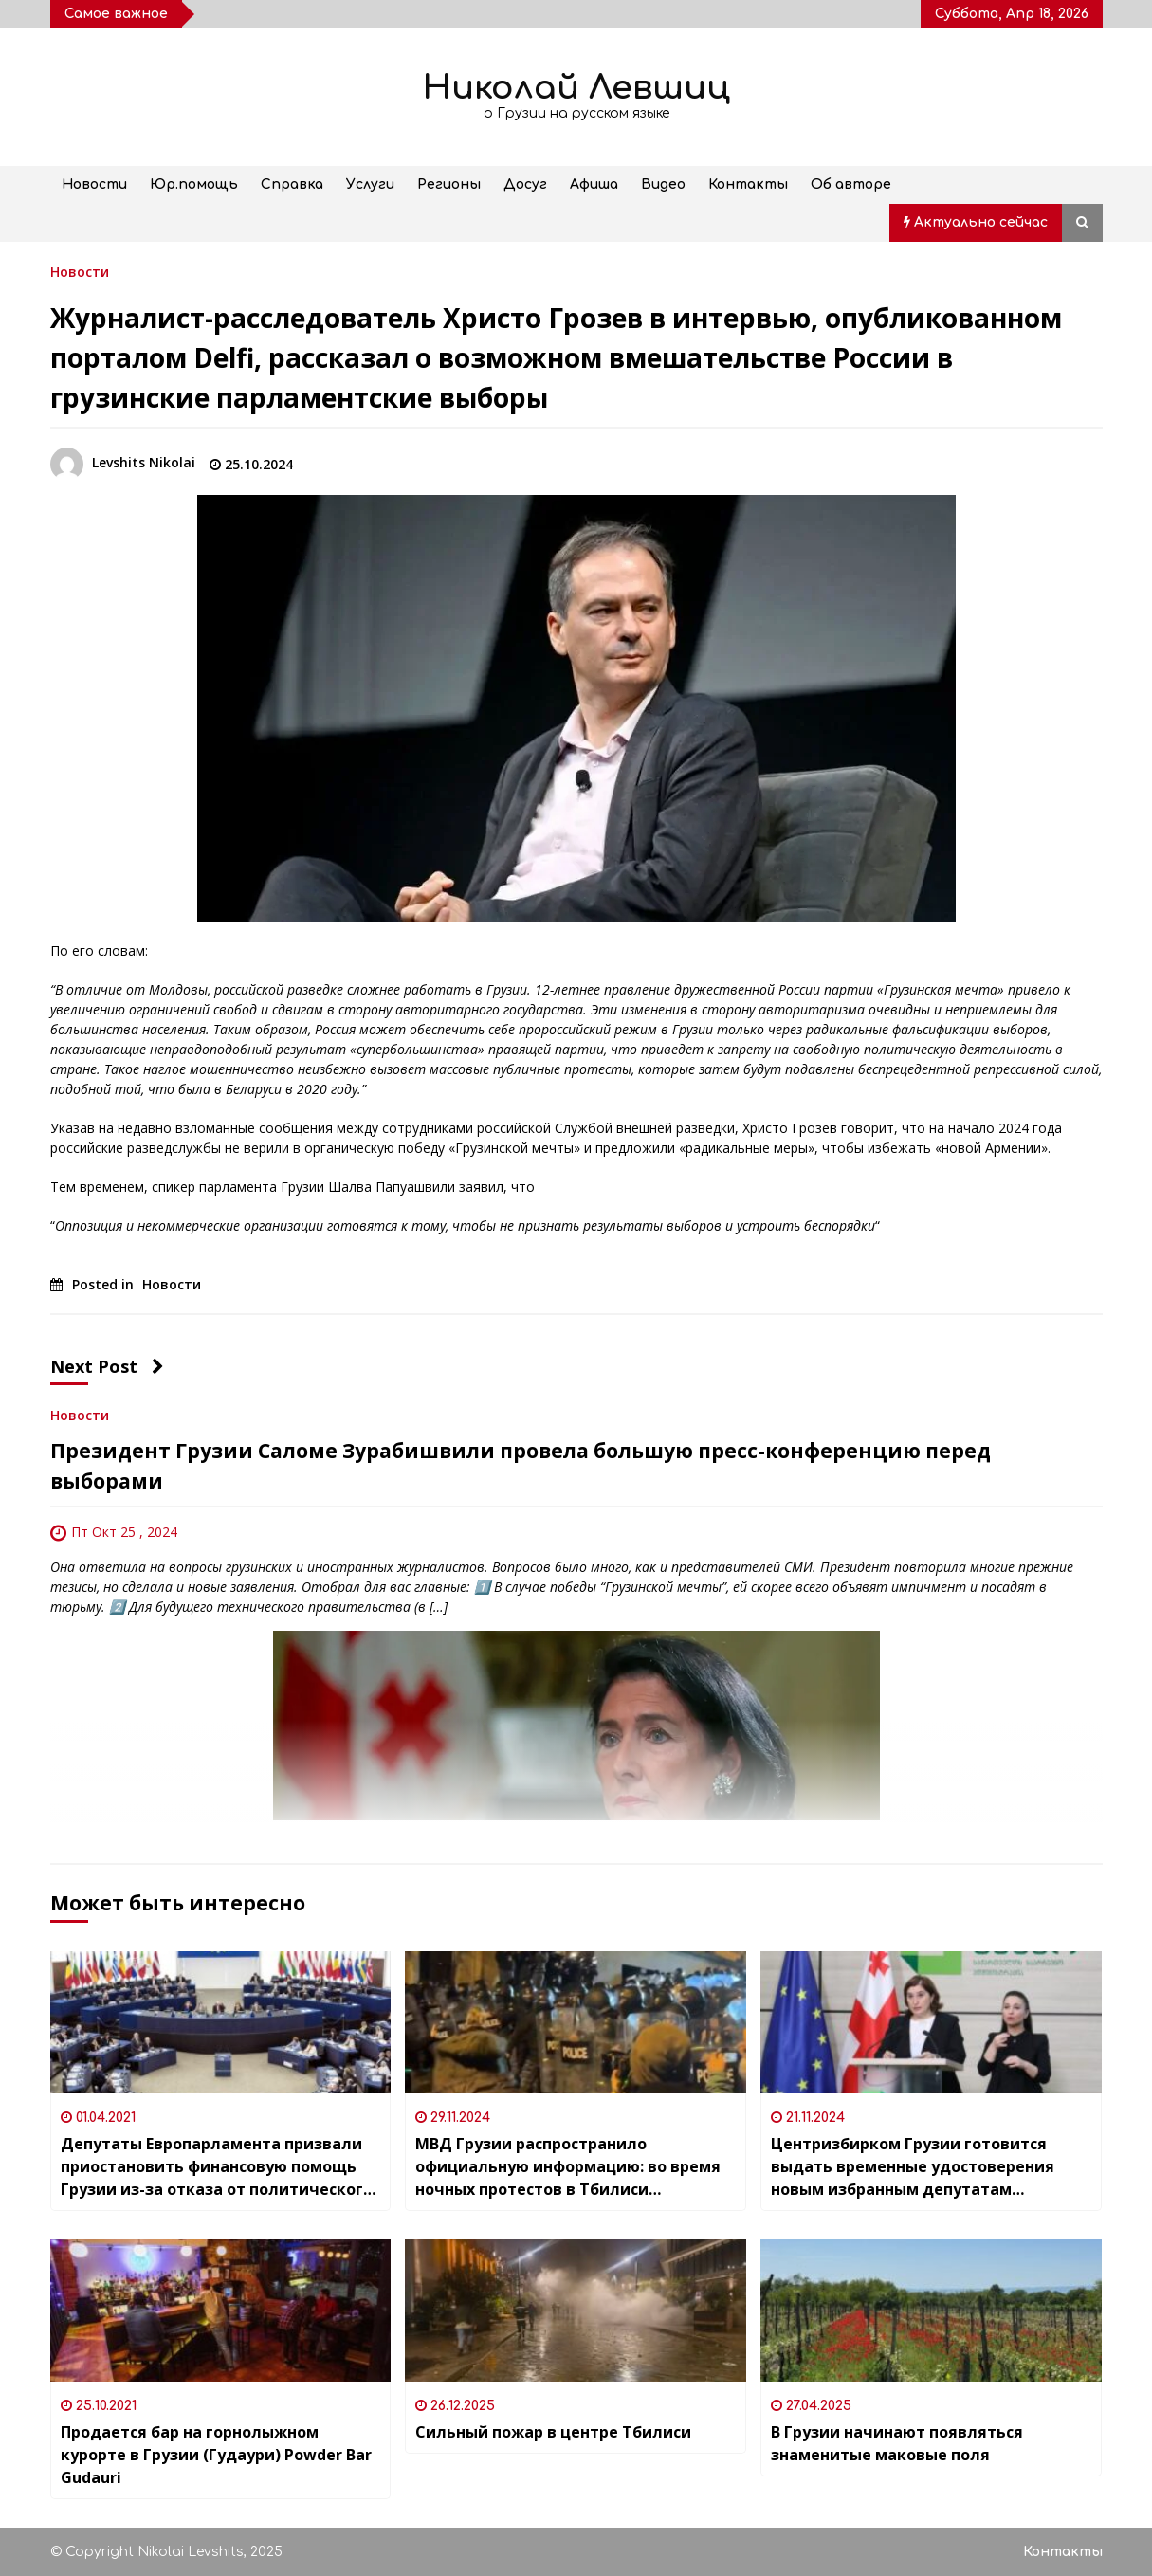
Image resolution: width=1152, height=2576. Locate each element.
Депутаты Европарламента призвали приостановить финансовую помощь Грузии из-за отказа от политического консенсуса (217, 2167)
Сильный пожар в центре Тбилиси (553, 2431)
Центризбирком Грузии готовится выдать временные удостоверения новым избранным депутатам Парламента (912, 2167)
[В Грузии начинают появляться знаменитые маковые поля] (931, 2310)
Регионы (449, 184)
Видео (663, 184)
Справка (292, 184)
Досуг (525, 184)
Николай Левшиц (576, 87)
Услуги (370, 184)
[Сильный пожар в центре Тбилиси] (575, 2310)
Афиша (594, 184)
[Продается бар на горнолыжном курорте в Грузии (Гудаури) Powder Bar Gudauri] (221, 2310)
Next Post (107, 1366)
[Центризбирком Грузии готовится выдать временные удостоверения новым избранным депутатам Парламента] (931, 2022)
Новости (94, 184)
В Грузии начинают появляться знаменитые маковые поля (897, 2443)
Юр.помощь (194, 184)
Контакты (748, 184)
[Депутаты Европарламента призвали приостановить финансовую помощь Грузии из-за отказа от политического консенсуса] (221, 2022)
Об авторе (851, 184)
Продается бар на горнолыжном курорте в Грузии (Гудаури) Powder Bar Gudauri (216, 2454)
